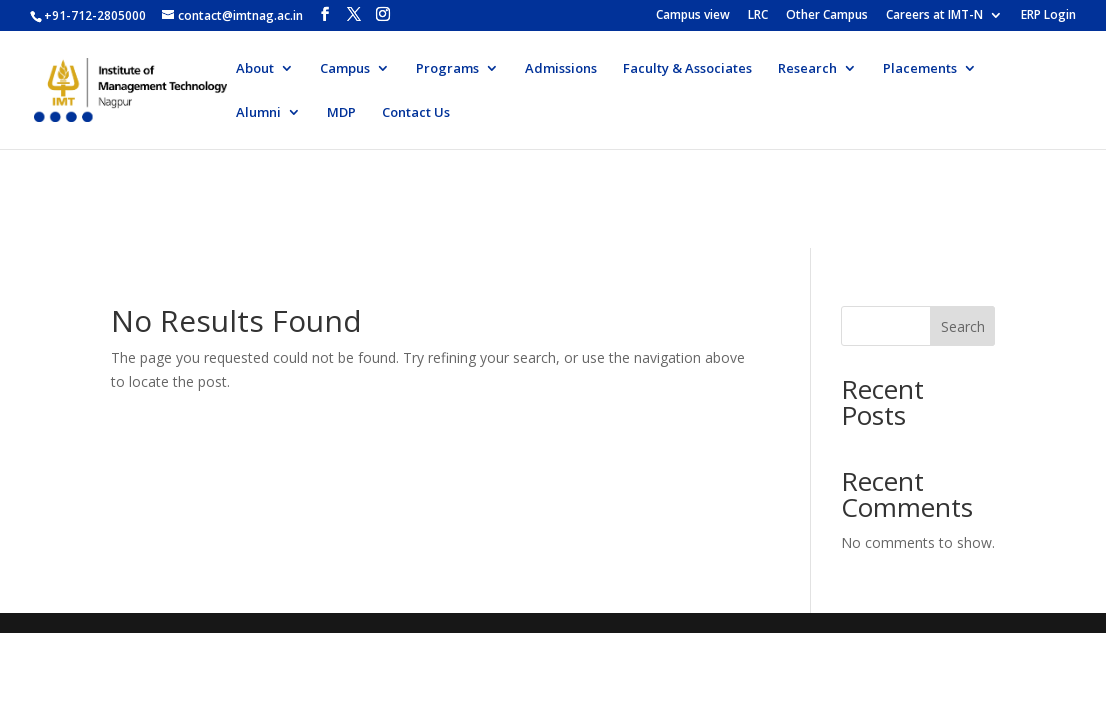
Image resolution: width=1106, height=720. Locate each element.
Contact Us (416, 113)
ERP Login (1048, 16)
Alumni (258, 113)
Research (807, 69)
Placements (920, 69)
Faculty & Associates (687, 69)
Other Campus (827, 16)
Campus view (693, 16)
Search (963, 326)
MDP (341, 113)
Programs (447, 69)
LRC (758, 16)
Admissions (561, 69)
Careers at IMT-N (934, 16)
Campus (345, 69)
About (255, 69)
